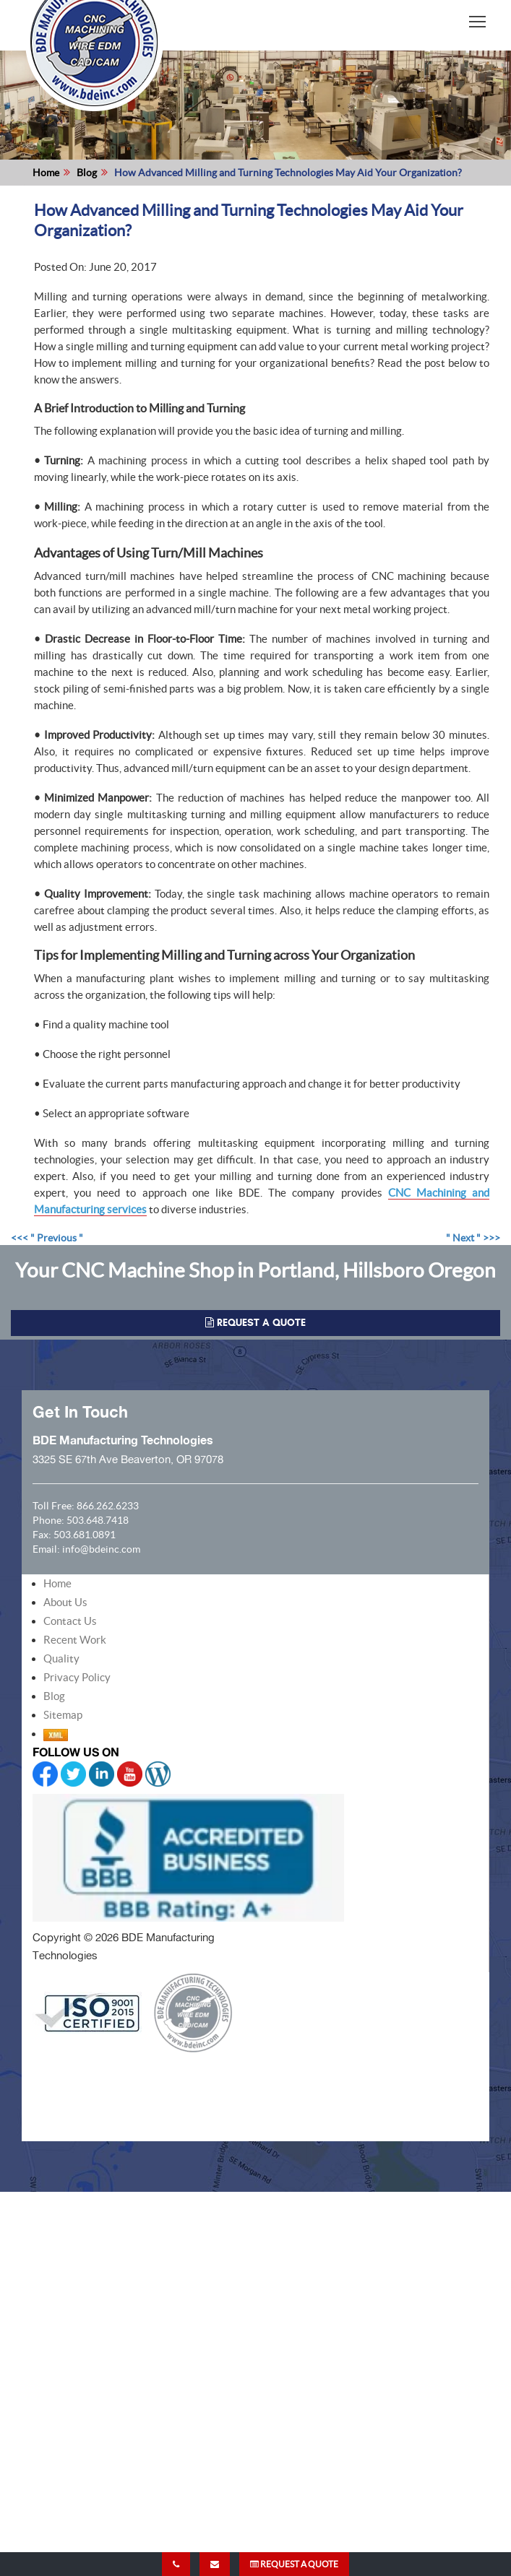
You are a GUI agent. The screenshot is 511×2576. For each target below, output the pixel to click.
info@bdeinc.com (101, 1549)
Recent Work (74, 1640)
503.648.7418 (97, 1520)
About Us (65, 1602)
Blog (87, 172)
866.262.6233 (108, 1506)
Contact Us (70, 1621)
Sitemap (62, 1715)
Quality (61, 1658)
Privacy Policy (77, 1677)
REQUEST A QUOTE (294, 2564)
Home (46, 172)
